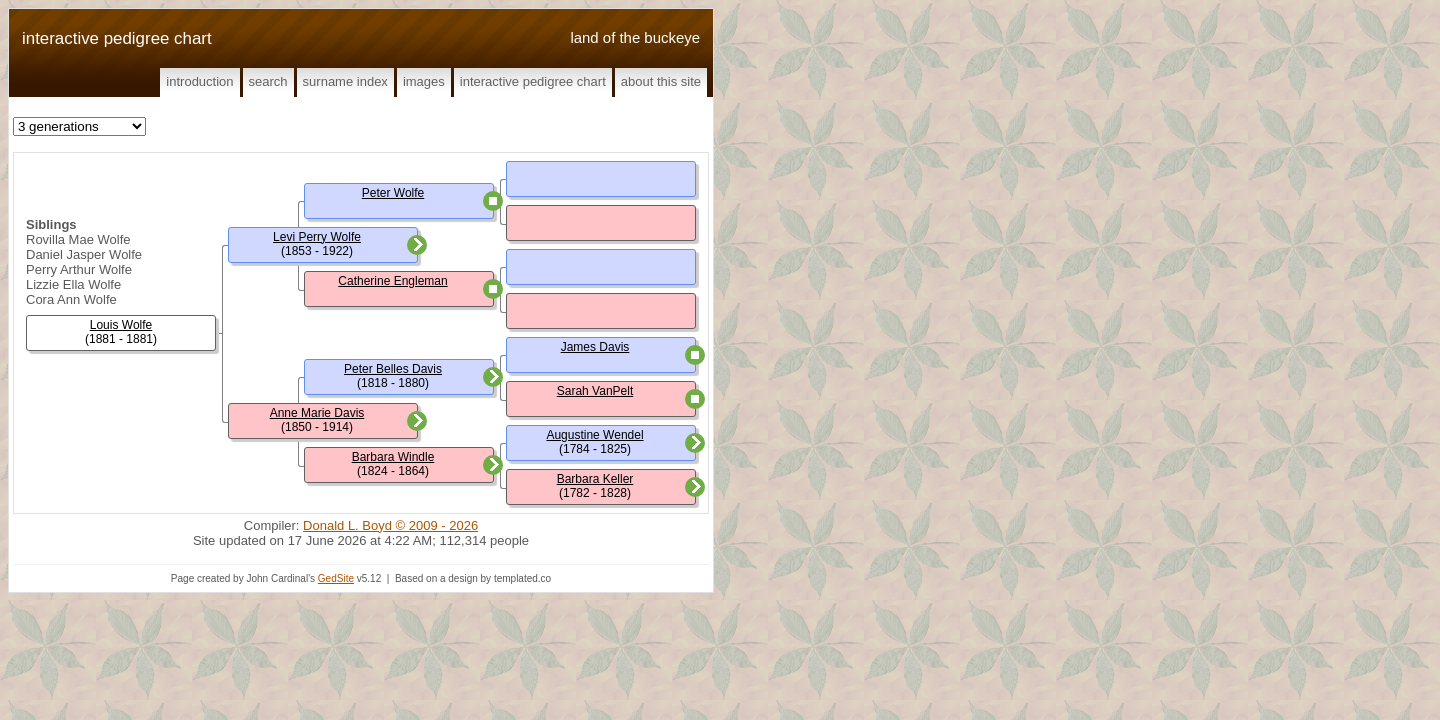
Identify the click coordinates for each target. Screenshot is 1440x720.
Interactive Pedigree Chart (533, 81)
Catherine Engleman (392, 281)
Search (268, 81)
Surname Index (345, 81)
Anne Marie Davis (317, 413)
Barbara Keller (595, 479)
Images (424, 81)
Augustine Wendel (594, 435)
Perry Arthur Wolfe (79, 269)
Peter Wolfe (393, 193)
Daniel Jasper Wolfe (84, 254)
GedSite (336, 578)
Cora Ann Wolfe (71, 299)
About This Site (661, 81)
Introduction (199, 81)
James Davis (595, 347)
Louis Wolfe (121, 325)
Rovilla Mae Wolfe (78, 239)
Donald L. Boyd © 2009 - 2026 (390, 525)
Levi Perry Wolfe (317, 237)
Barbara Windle (393, 457)
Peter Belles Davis (393, 369)
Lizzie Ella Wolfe (73, 284)
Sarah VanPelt (595, 391)
